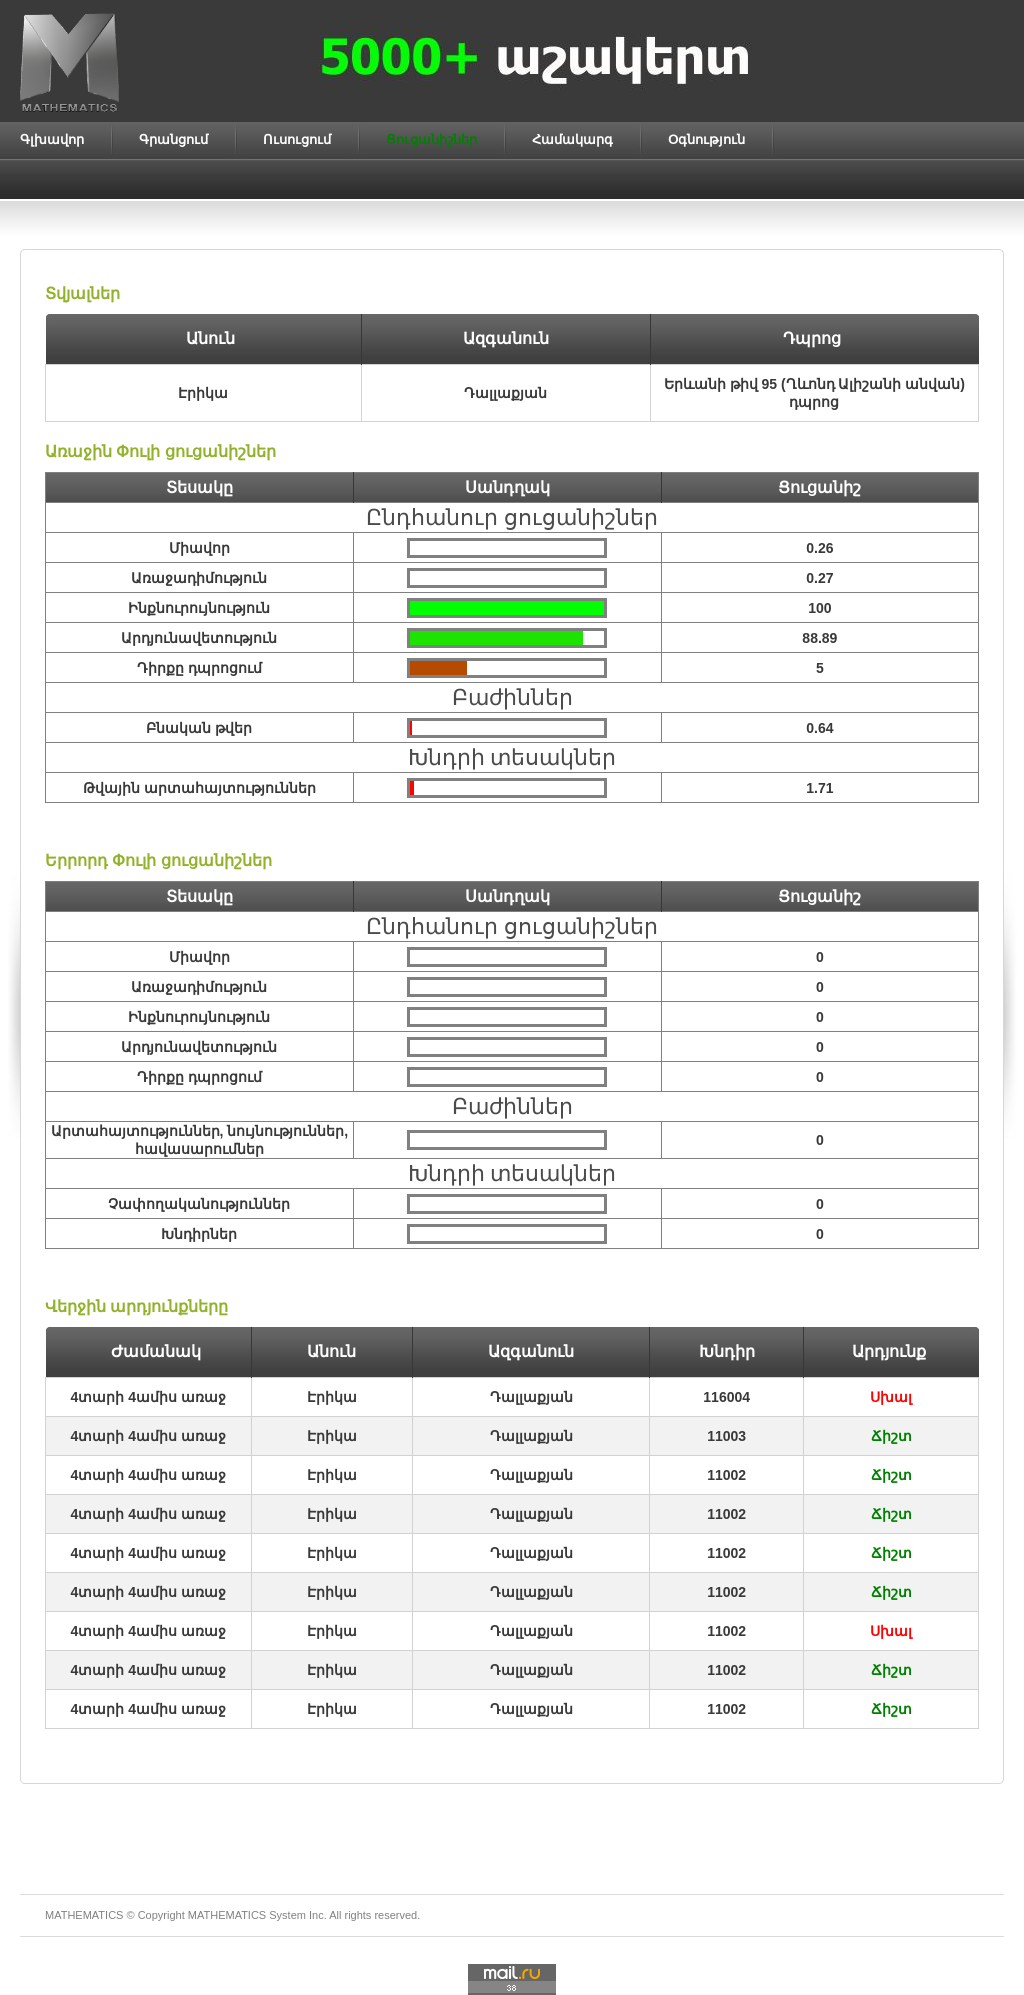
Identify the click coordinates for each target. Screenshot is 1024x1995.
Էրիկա (332, 1397)
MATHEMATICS (227, 1915)
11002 (726, 1475)
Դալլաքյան (531, 1397)
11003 (726, 1436)
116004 (726, 1397)
